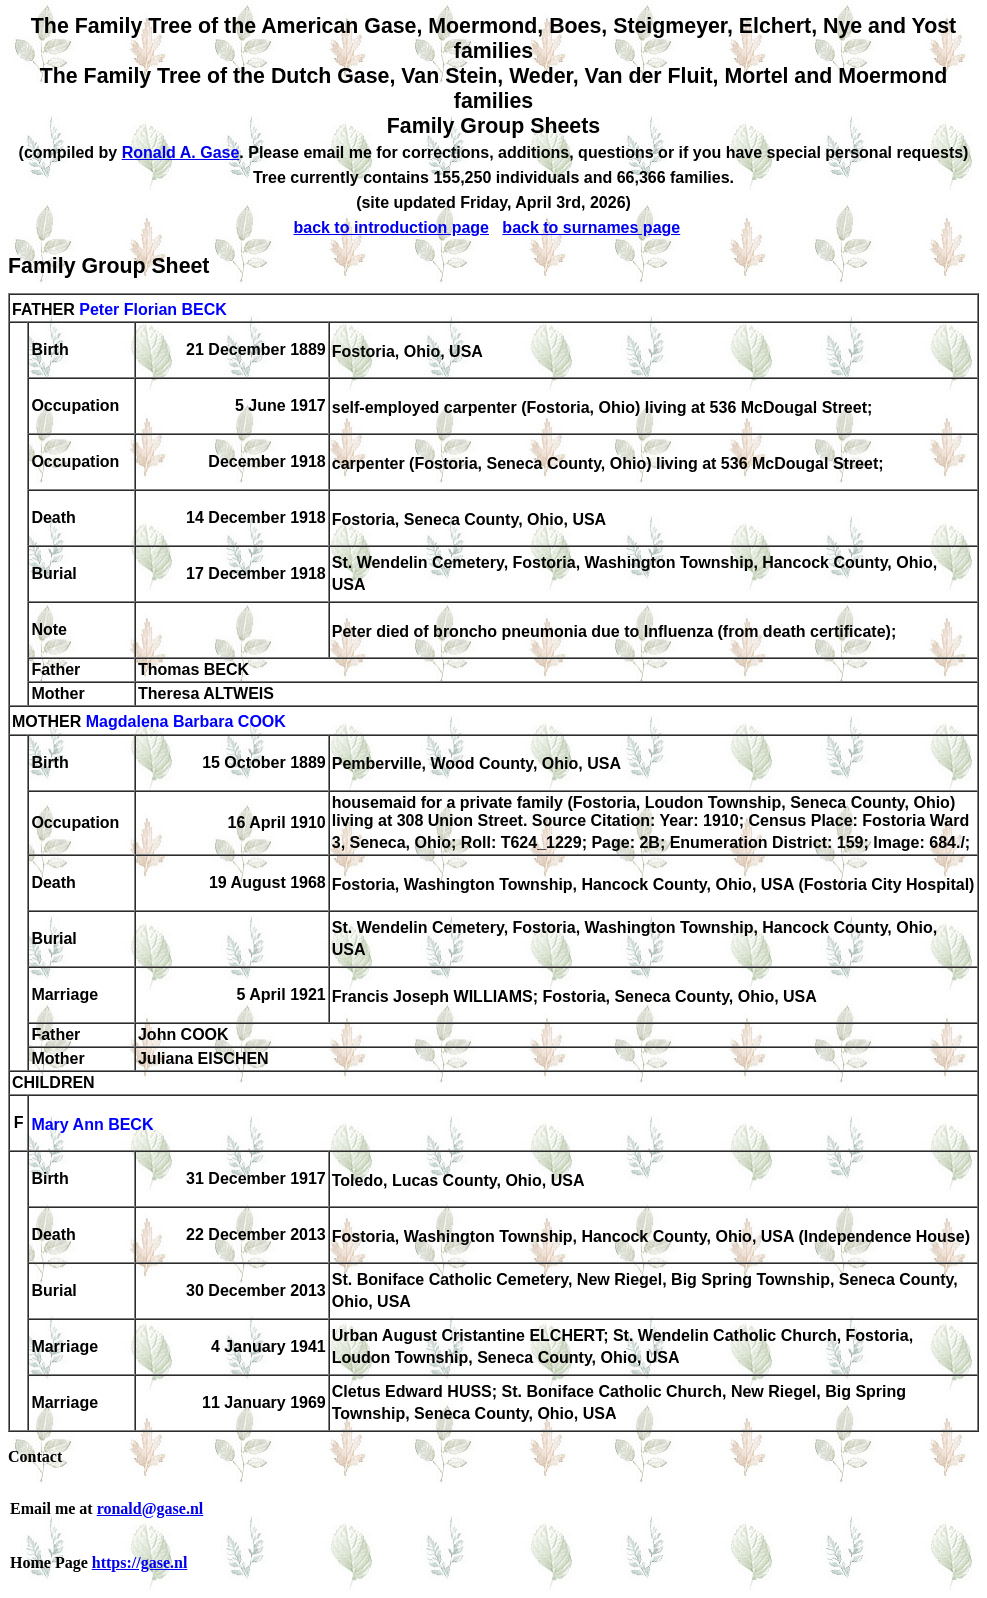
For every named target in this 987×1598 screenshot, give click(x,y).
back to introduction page (391, 227)
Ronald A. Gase (181, 152)
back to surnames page (591, 227)
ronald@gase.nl (150, 1508)
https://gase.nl (140, 1562)
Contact (35, 1456)
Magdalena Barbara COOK (186, 722)
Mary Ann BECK (92, 1124)
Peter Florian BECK (153, 309)
